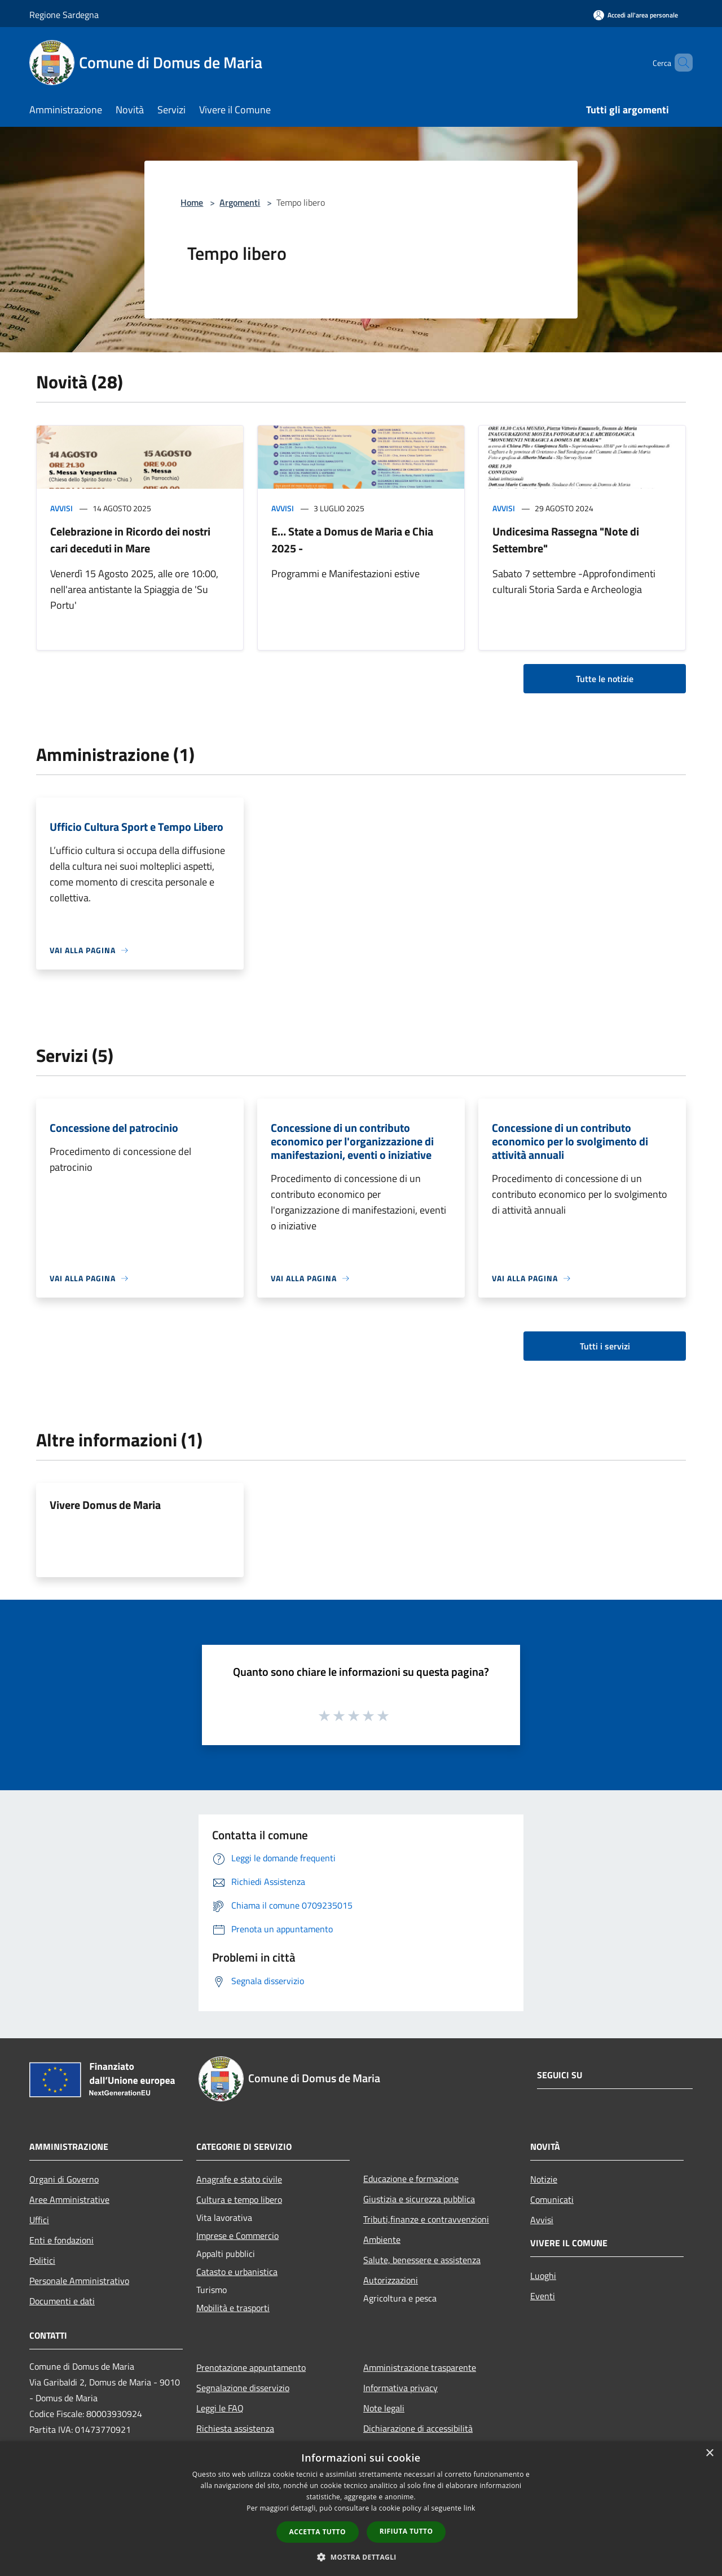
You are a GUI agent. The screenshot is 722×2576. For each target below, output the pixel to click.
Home (191, 202)
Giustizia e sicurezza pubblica (419, 2199)
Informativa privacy (400, 2387)
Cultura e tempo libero (239, 2199)
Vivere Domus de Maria (105, 1504)
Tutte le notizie (604, 678)
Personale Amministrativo (79, 2280)
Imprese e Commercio (237, 2235)
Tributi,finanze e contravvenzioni (426, 2219)
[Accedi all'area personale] (636, 15)
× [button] (709, 2453)
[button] (361, 2556)
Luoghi (543, 2275)
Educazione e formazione (411, 2178)
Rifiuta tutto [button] (406, 2531)
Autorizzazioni (390, 2280)
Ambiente (381, 2239)
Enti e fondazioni (61, 2240)
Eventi (542, 2296)
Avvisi (61, 508)
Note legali (383, 2408)
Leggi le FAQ (220, 2408)
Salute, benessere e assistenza (422, 2260)
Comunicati (552, 2199)
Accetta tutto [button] (317, 2532)
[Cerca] (679, 62)
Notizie (543, 2179)
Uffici (39, 2220)
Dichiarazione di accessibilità (418, 2428)
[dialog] (361, 2508)
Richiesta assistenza (235, 2428)
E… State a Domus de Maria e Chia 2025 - (352, 540)
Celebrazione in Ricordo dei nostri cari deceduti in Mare (130, 540)
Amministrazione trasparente (419, 2367)
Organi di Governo (64, 2179)
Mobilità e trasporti (233, 2307)
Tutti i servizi (605, 1346)
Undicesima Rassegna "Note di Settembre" (565, 540)
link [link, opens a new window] (470, 2508)
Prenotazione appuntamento (251, 2367)
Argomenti (239, 202)
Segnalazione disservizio (242, 2387)
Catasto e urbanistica (237, 2271)
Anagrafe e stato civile (239, 2179)
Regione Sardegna (64, 14)
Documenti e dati (62, 2301)
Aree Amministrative (69, 2199)
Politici (42, 2260)
